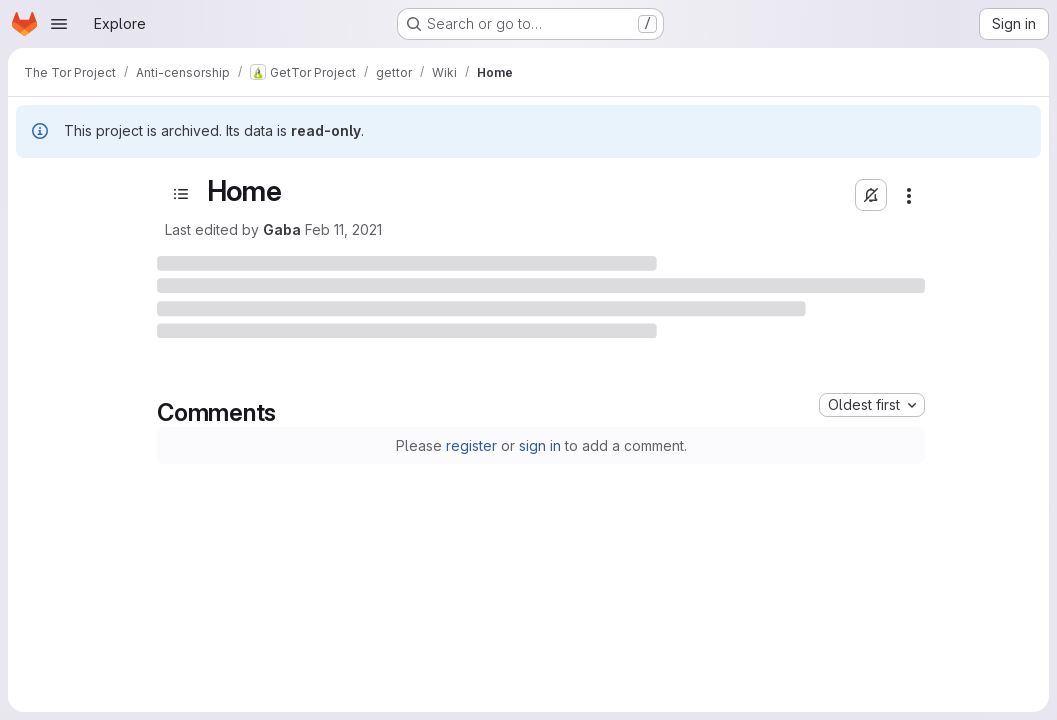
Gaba (282, 229)
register (471, 445)
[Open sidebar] (181, 194)
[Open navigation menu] (59, 24)
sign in (540, 445)
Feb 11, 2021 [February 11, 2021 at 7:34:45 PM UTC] (343, 229)
